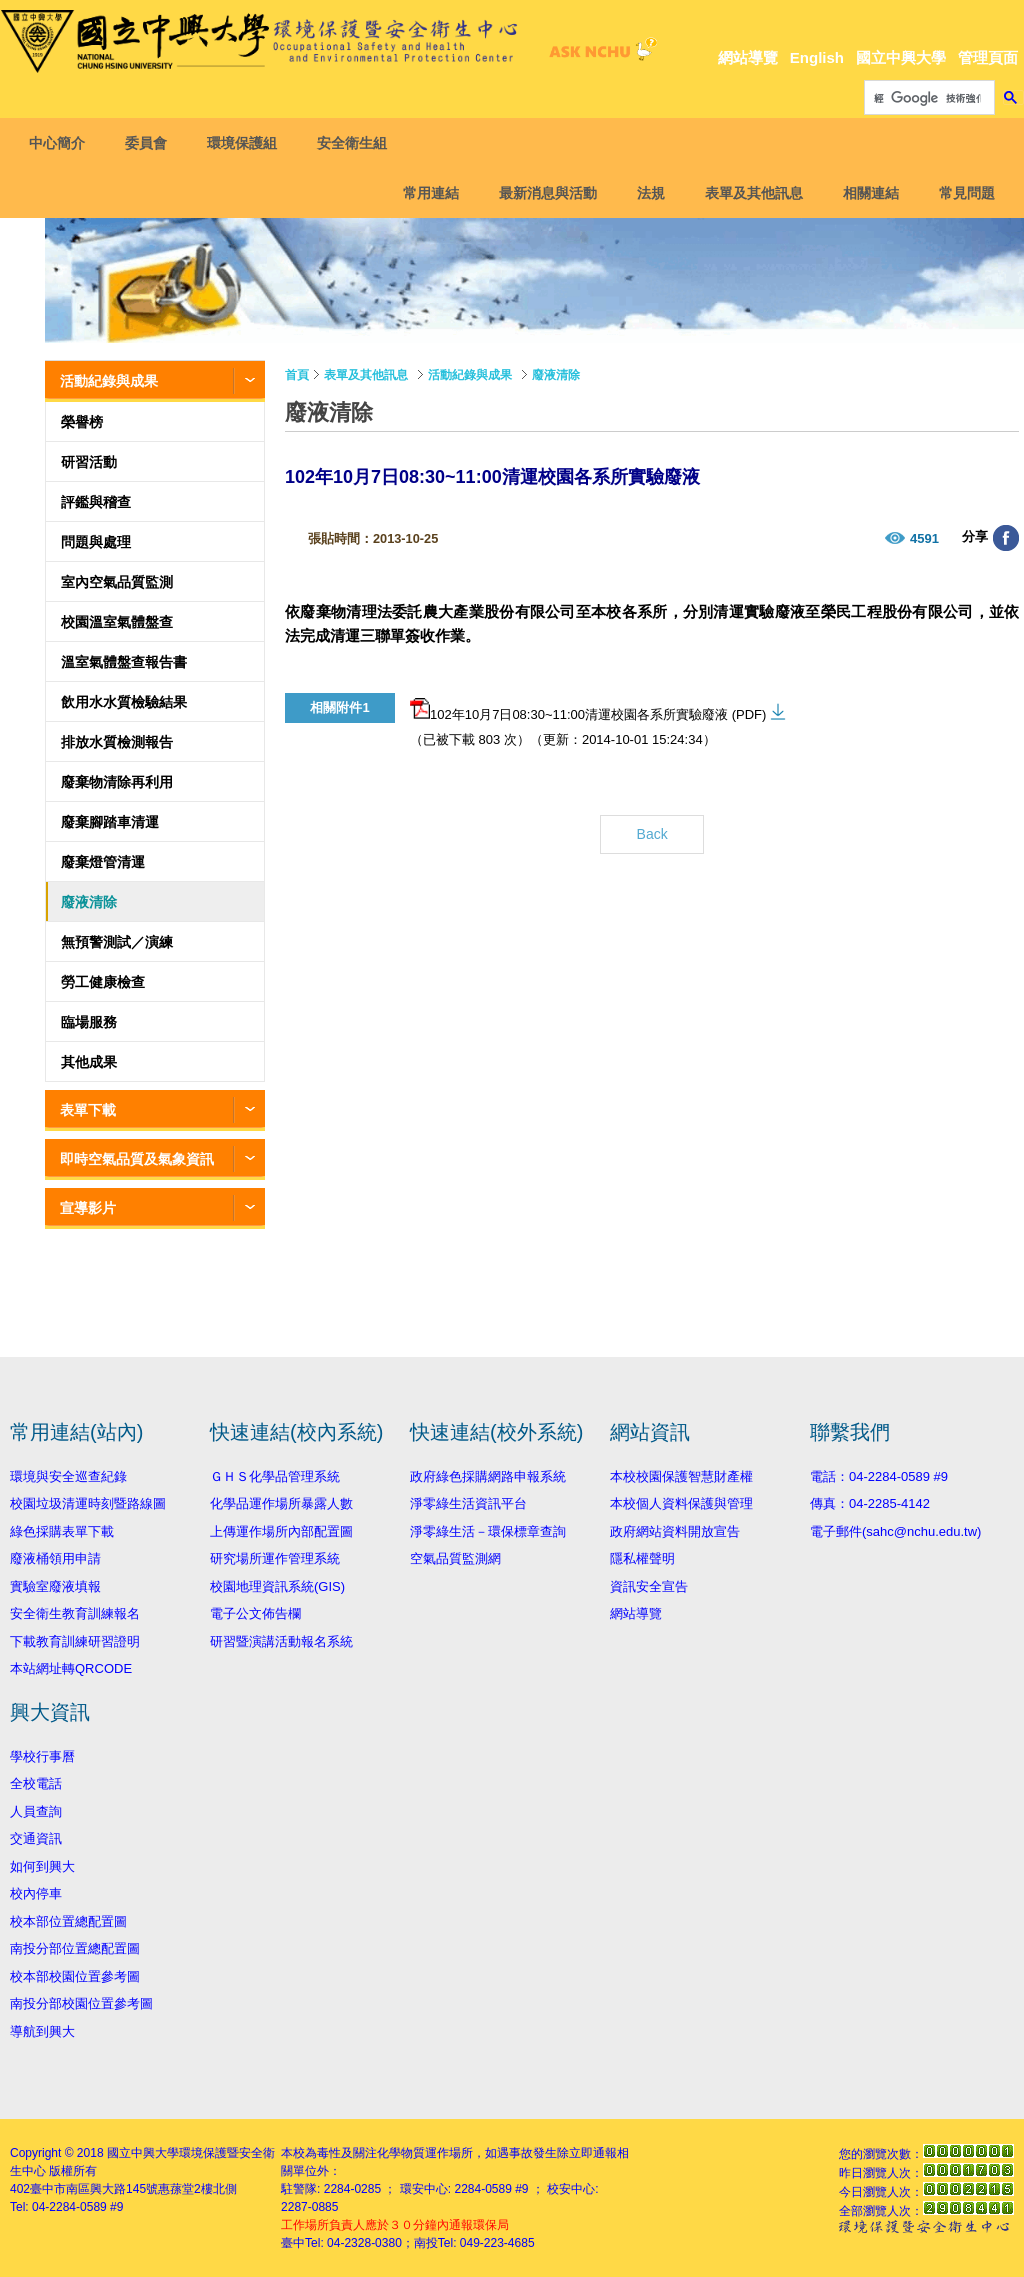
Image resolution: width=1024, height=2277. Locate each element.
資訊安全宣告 (649, 1586)
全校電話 (36, 1783)
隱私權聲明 (642, 1558)
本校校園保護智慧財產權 (681, 1476)
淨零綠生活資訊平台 (468, 1503)
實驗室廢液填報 (55, 1586)
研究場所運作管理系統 (275, 1558)
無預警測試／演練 (117, 942)
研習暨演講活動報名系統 (281, 1641)
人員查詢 (36, 1811)
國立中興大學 (901, 57)
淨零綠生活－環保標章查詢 (488, 1531)
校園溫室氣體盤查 (117, 622)
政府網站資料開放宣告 (675, 1531)
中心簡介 (63, 143)
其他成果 (89, 1062)
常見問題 (961, 193)
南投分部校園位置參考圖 (81, 2003)
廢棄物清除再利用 (117, 782)
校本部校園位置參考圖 (75, 1976)
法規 (645, 193)
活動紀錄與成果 (109, 381)
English (817, 57)
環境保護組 (248, 143)
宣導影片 (88, 1208)
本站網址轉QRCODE (71, 1668)
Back (652, 834)
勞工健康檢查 (103, 982)
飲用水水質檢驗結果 (124, 702)
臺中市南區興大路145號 (94, 2189)
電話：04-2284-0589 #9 (879, 1476)
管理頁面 (988, 57)
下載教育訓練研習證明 (75, 1641)
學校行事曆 (42, 1756)
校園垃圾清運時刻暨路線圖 (88, 1503)
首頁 (297, 375)
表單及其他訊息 (748, 193)
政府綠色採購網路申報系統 (488, 1476)
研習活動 (89, 462)
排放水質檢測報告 (117, 742)
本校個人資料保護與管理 (681, 1503)
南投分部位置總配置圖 (75, 1948)
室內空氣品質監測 (117, 582)
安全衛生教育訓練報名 (75, 1613)
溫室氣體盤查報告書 (124, 662)
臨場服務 (89, 1022)
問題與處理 (96, 542)
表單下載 (88, 1110)
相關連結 (865, 193)
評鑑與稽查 (96, 502)
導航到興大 (42, 2031)
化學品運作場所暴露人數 (281, 1503)
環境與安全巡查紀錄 (68, 1476)
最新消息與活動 (542, 193)
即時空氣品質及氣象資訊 (137, 1159)
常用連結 (425, 193)
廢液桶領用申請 (55, 1558)
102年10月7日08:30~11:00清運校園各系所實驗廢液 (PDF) (588, 710)
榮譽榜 (82, 422)
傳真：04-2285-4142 (870, 1503)
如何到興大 (42, 1866)
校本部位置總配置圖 (68, 1921)
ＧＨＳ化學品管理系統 (275, 1476)
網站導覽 (748, 57)
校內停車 (36, 1893)
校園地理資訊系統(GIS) (277, 1586)
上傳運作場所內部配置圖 (281, 1531)
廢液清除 (89, 902)
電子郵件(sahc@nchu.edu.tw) (895, 1531)
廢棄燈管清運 (103, 862)
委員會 (152, 143)
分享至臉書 (1006, 538)
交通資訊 (36, 1838)
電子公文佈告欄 (255, 1613)
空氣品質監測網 (455, 1558)
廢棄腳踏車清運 (110, 822)
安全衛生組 (358, 143)
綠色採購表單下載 (62, 1531)
